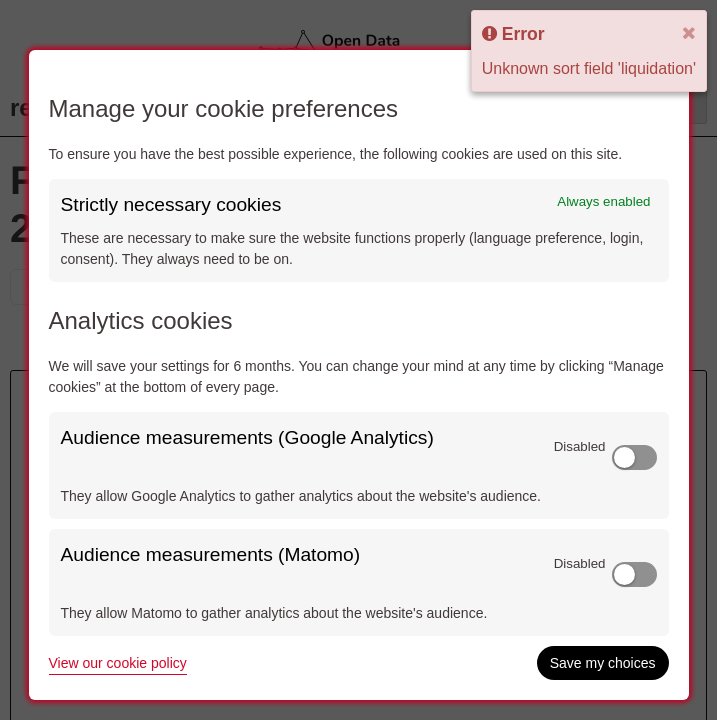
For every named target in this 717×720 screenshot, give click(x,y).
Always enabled (603, 201)
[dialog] (359, 375)
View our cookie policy (118, 663)
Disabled (580, 446)
